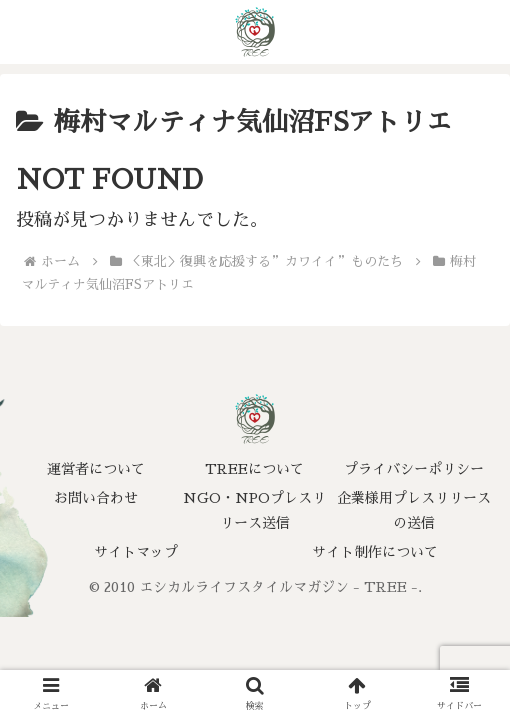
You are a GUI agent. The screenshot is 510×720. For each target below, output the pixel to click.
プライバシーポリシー (414, 469)
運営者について (96, 469)
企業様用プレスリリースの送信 (414, 510)
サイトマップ (136, 552)
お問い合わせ (96, 498)
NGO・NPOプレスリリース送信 (254, 510)
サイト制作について (375, 552)
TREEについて (254, 469)
